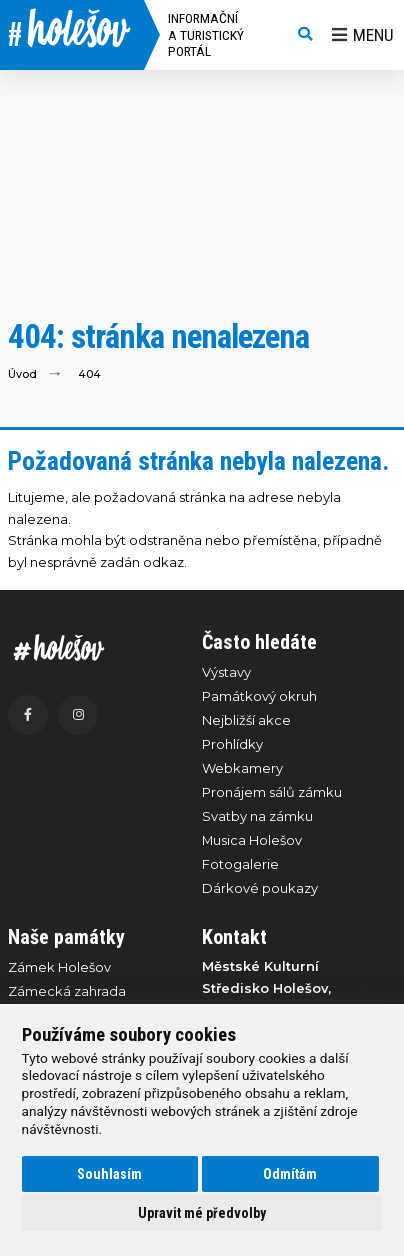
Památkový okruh (259, 696)
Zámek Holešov (59, 967)
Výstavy (226, 672)
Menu (363, 35)
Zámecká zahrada (67, 991)
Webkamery (242, 768)
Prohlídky (232, 744)
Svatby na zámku (257, 816)
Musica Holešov (252, 840)
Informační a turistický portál (206, 34)
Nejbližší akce (246, 720)
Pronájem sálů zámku (272, 792)
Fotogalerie (240, 864)
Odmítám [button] (290, 1174)
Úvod (22, 374)
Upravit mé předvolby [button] (202, 1213)
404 (89, 374)
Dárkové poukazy (260, 888)
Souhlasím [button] (109, 1174)
